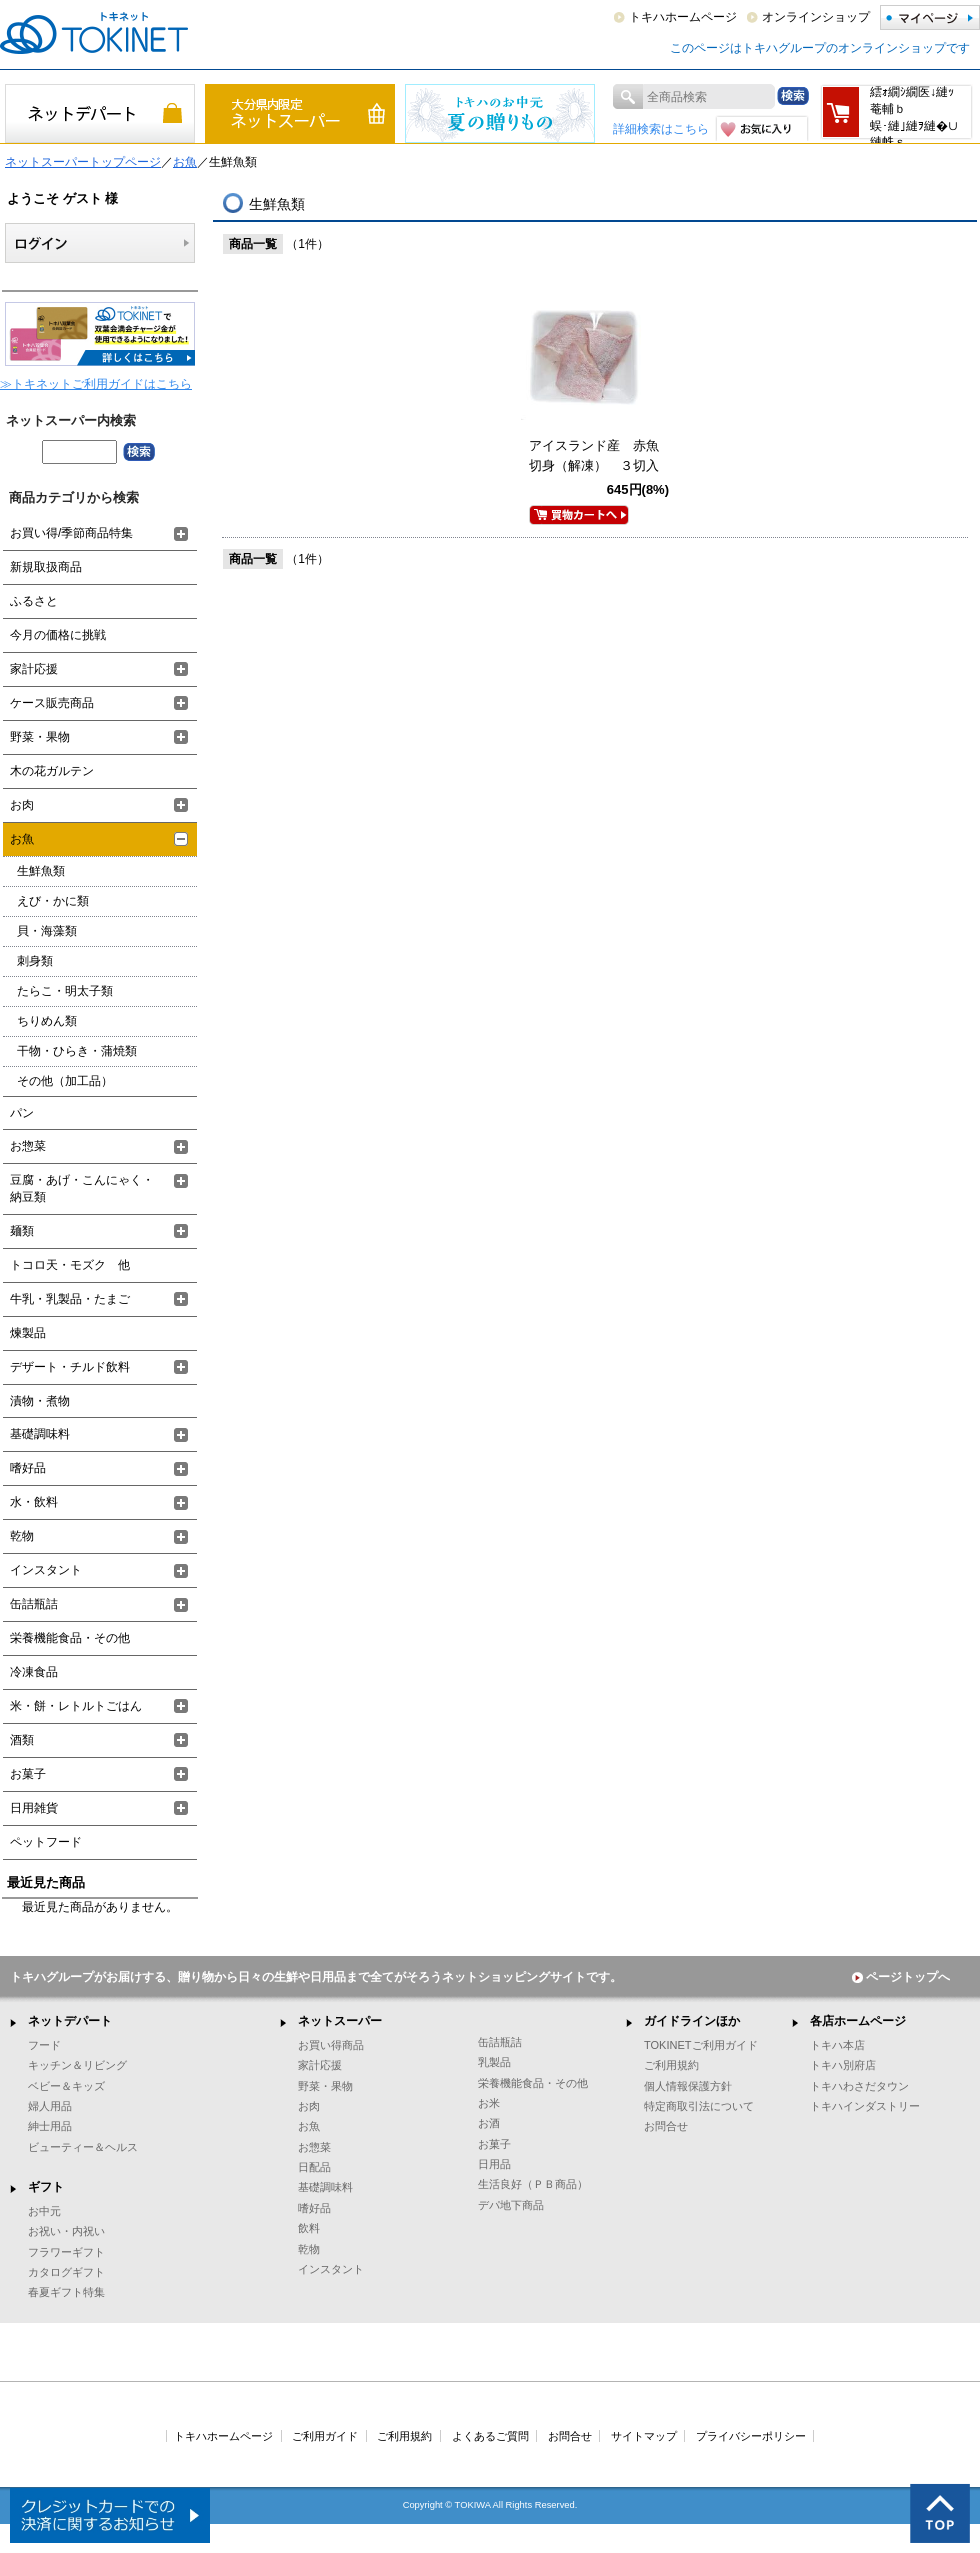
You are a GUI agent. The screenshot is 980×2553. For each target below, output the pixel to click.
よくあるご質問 (490, 2436)
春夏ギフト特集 (66, 2292)
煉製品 (28, 1333)
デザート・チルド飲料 (70, 1367)
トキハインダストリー (865, 2106)
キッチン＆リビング (77, 2065)
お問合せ (666, 2126)
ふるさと (34, 601)
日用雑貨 (34, 1808)
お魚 (185, 162)
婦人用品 (50, 2106)
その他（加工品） (65, 1081)
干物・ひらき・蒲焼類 (77, 1051)
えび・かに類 (53, 901)
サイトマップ (644, 2436)
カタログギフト (66, 2272)
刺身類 (35, 961)
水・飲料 (34, 1502)
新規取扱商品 (46, 567)
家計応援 (34, 669)
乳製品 (494, 2062)
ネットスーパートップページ (83, 162)
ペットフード (46, 1842)
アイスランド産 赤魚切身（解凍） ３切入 (594, 455)
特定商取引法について (699, 2106)
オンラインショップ (816, 17)
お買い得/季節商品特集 (71, 533)
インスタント (46, 1570)
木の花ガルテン (52, 771)
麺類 (22, 1231)
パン (22, 1113)
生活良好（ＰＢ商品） (533, 2184)
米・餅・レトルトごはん (76, 1706)
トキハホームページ (683, 17)
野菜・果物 (40, 737)
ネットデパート (70, 2021)
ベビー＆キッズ (66, 2086)
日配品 (314, 2167)
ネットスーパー (340, 2021)
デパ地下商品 (511, 2205)
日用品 (494, 2164)
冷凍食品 (34, 1672)
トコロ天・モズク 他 (70, 1265)
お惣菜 (28, 1146)
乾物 (22, 1536)
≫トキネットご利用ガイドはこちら (96, 384)
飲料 (309, 2228)
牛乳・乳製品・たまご (70, 1299)
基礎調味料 (40, 1434)
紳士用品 (50, 2126)
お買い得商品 (331, 2045)
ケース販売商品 (52, 703)
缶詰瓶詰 (34, 1604)
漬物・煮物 (40, 1401)
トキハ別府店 (843, 2065)
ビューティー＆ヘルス (83, 2147)
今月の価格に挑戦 (58, 635)
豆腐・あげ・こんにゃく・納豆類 (82, 1188)
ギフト (46, 2187)
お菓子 (28, 1774)
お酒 (489, 2123)
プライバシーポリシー (751, 2436)
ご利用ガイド (325, 2436)
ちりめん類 (47, 1021)
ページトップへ (901, 1977)
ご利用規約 (671, 2065)
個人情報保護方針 (688, 2086)
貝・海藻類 (47, 931)
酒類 (22, 1740)
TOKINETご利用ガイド (701, 2045)
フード (44, 2045)
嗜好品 (28, 1468)
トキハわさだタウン (859, 2086)
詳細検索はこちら (661, 129)
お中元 (44, 2211)
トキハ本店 (837, 2045)
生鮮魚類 (41, 871)
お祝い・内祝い (66, 2231)
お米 (489, 2103)
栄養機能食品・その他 (70, 1638)
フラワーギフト (66, 2252)
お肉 (22, 805)
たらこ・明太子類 (65, 991)
